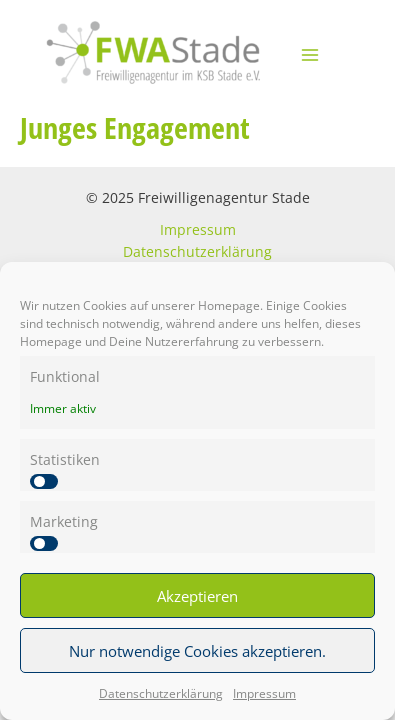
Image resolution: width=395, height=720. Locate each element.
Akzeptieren (197, 596)
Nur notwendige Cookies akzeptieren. (197, 651)
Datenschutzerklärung (161, 693)
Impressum (264, 693)
